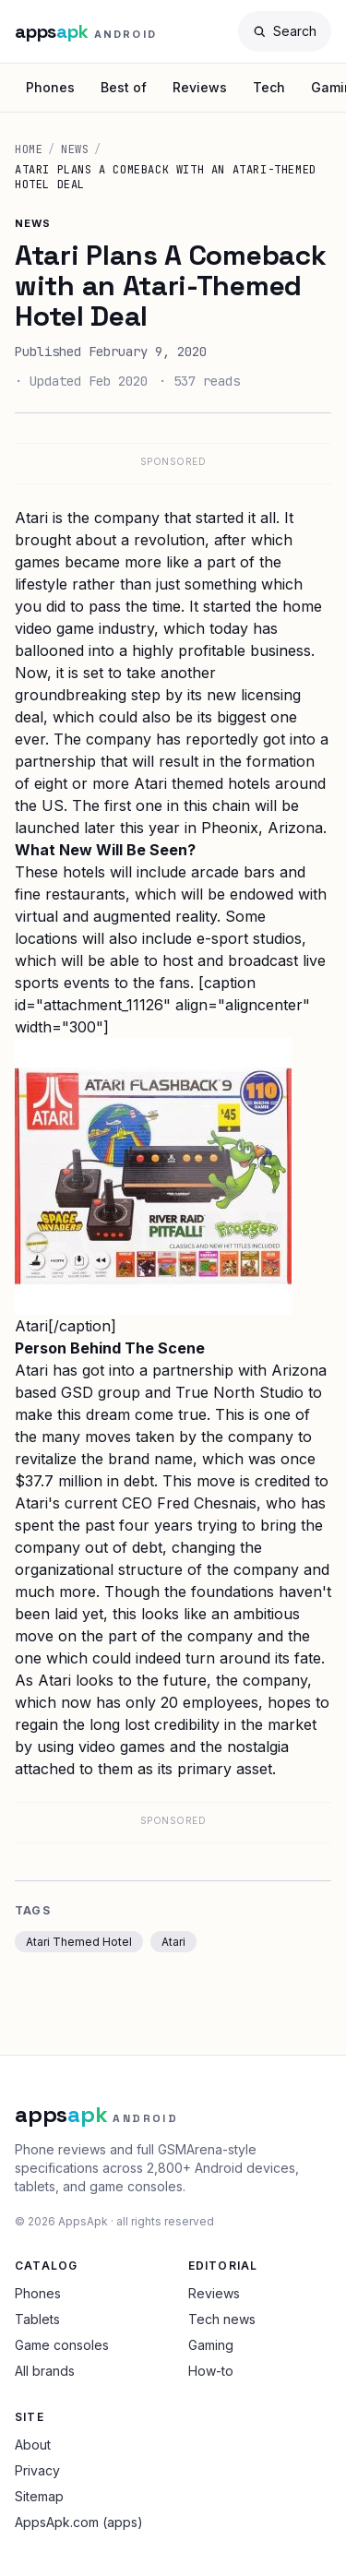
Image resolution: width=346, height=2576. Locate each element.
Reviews (200, 87)
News (75, 149)
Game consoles (62, 2345)
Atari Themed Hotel (79, 1942)
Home (28, 149)
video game (54, 628)
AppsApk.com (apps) (79, 2522)
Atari (173, 1942)
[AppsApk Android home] (86, 31)
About (33, 2444)
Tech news (222, 2319)
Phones (50, 87)
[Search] (284, 31)
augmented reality (155, 916)
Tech (269, 87)
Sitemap (39, 2496)
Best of (124, 87)
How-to (210, 2371)
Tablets (37, 2319)
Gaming (210, 2345)
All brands (45, 2371)
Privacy (37, 2470)
